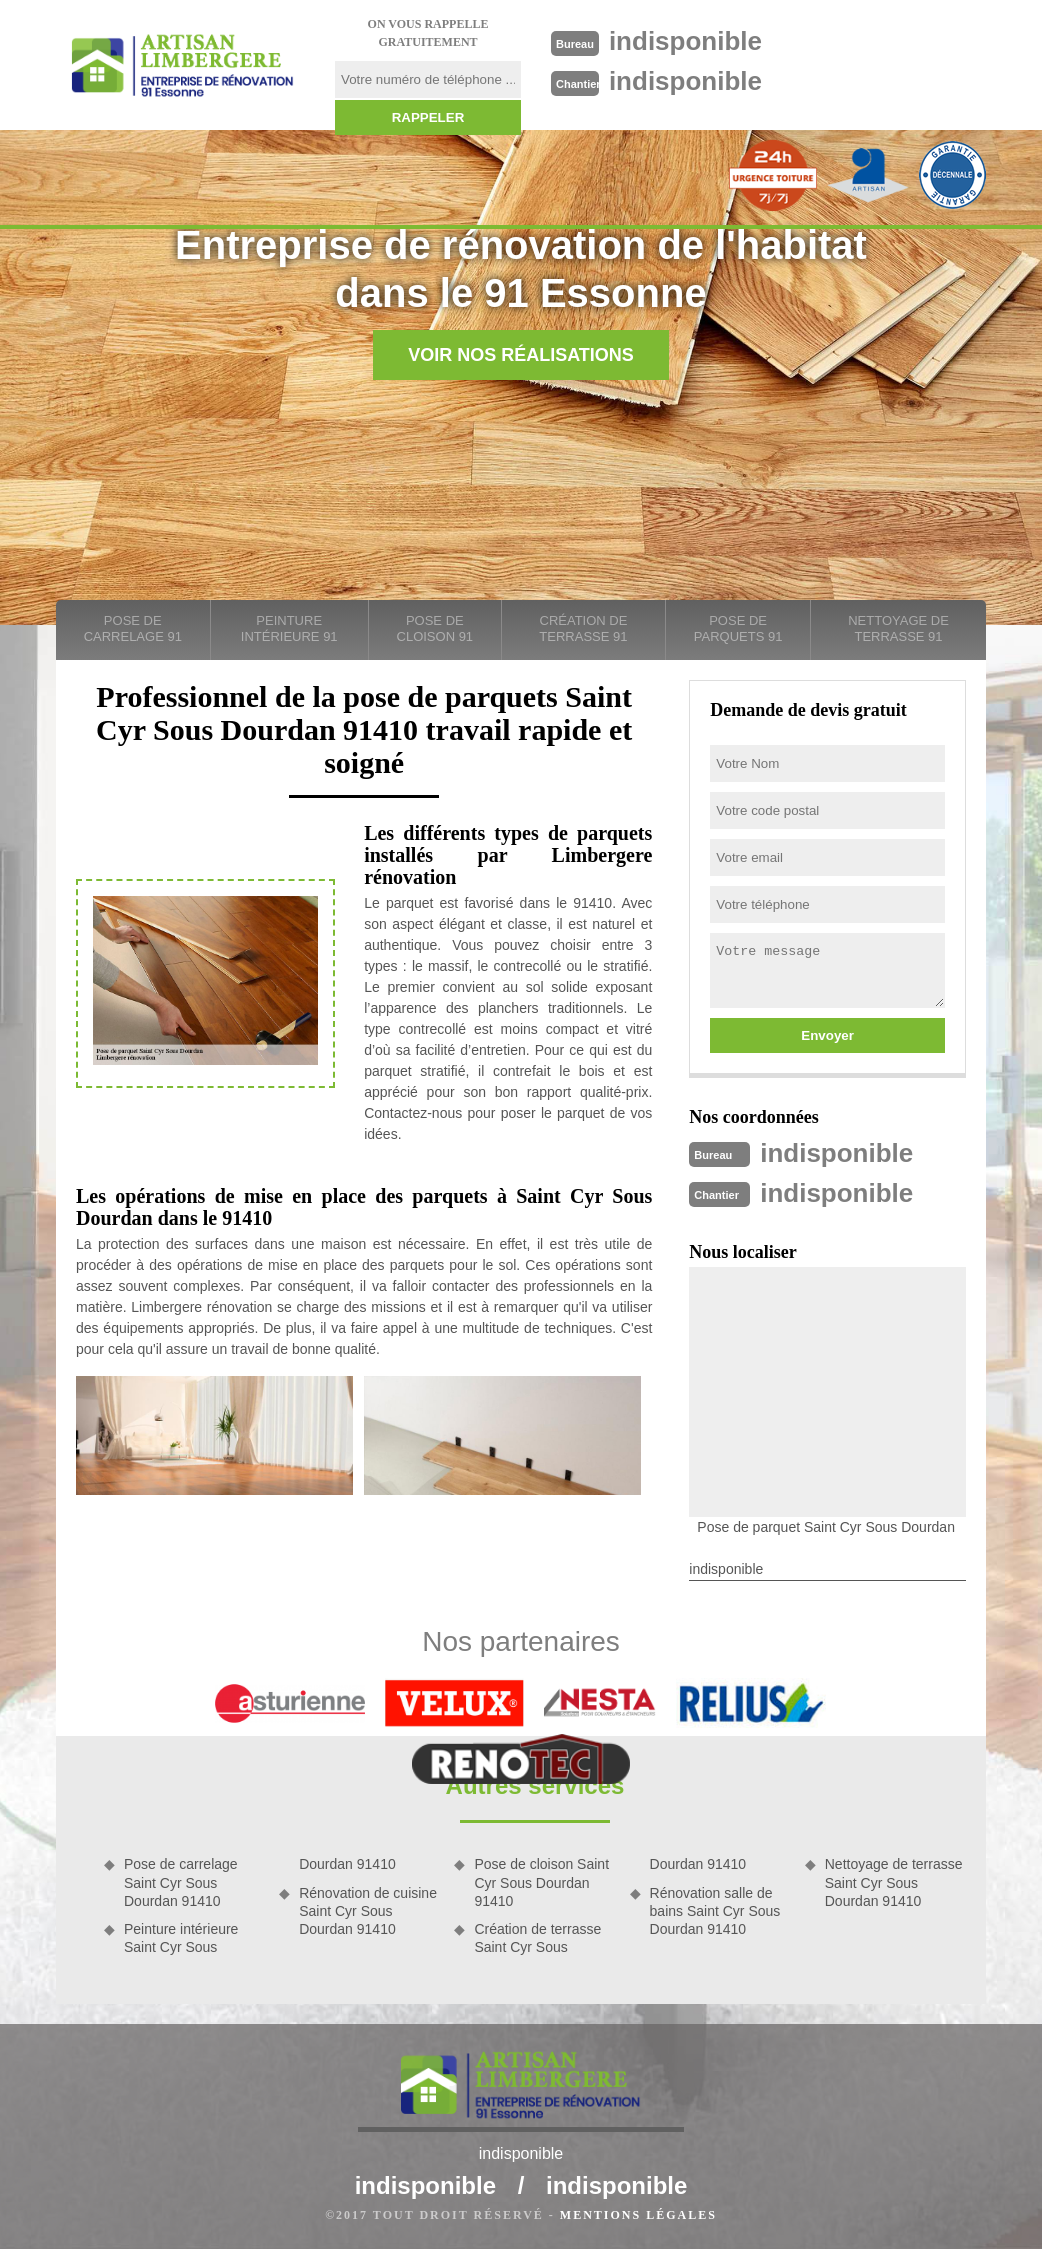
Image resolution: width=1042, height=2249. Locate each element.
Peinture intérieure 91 (289, 628)
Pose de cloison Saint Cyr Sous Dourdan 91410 (541, 1882)
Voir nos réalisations (521, 355)
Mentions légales (638, 2215)
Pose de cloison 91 (435, 628)
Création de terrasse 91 (583, 628)
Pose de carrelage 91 (133, 628)
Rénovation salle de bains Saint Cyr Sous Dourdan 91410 (715, 1911)
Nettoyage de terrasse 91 (898, 628)
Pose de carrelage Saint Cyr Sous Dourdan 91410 (181, 1882)
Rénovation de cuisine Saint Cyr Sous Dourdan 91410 (368, 1911)
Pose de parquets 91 (738, 628)
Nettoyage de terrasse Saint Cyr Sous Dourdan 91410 (894, 1882)
